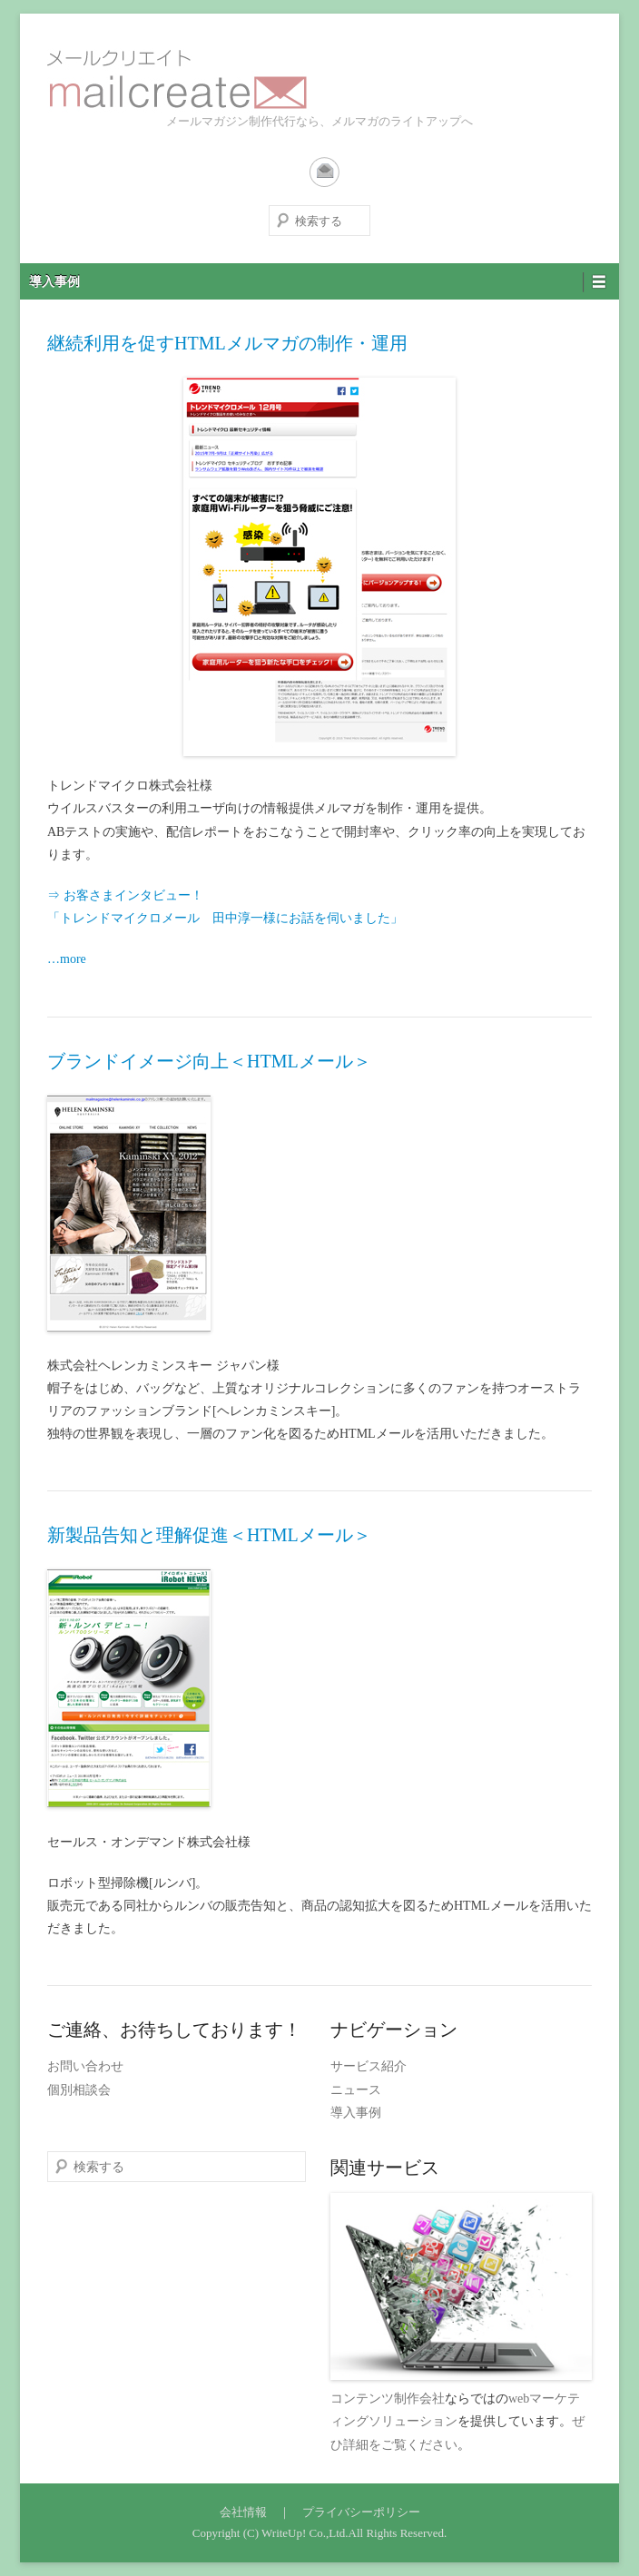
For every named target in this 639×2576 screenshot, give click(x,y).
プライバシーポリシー (361, 2512)
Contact (324, 172)
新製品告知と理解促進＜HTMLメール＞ (209, 1535)
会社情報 (243, 2512)
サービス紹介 (368, 2066)
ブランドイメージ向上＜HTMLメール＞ (209, 1061)
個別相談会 (79, 2090)
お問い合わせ (85, 2066)
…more (66, 959)
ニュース (355, 2090)
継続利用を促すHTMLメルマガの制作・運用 (227, 343)
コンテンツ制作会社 (387, 2398)
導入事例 (54, 282)
